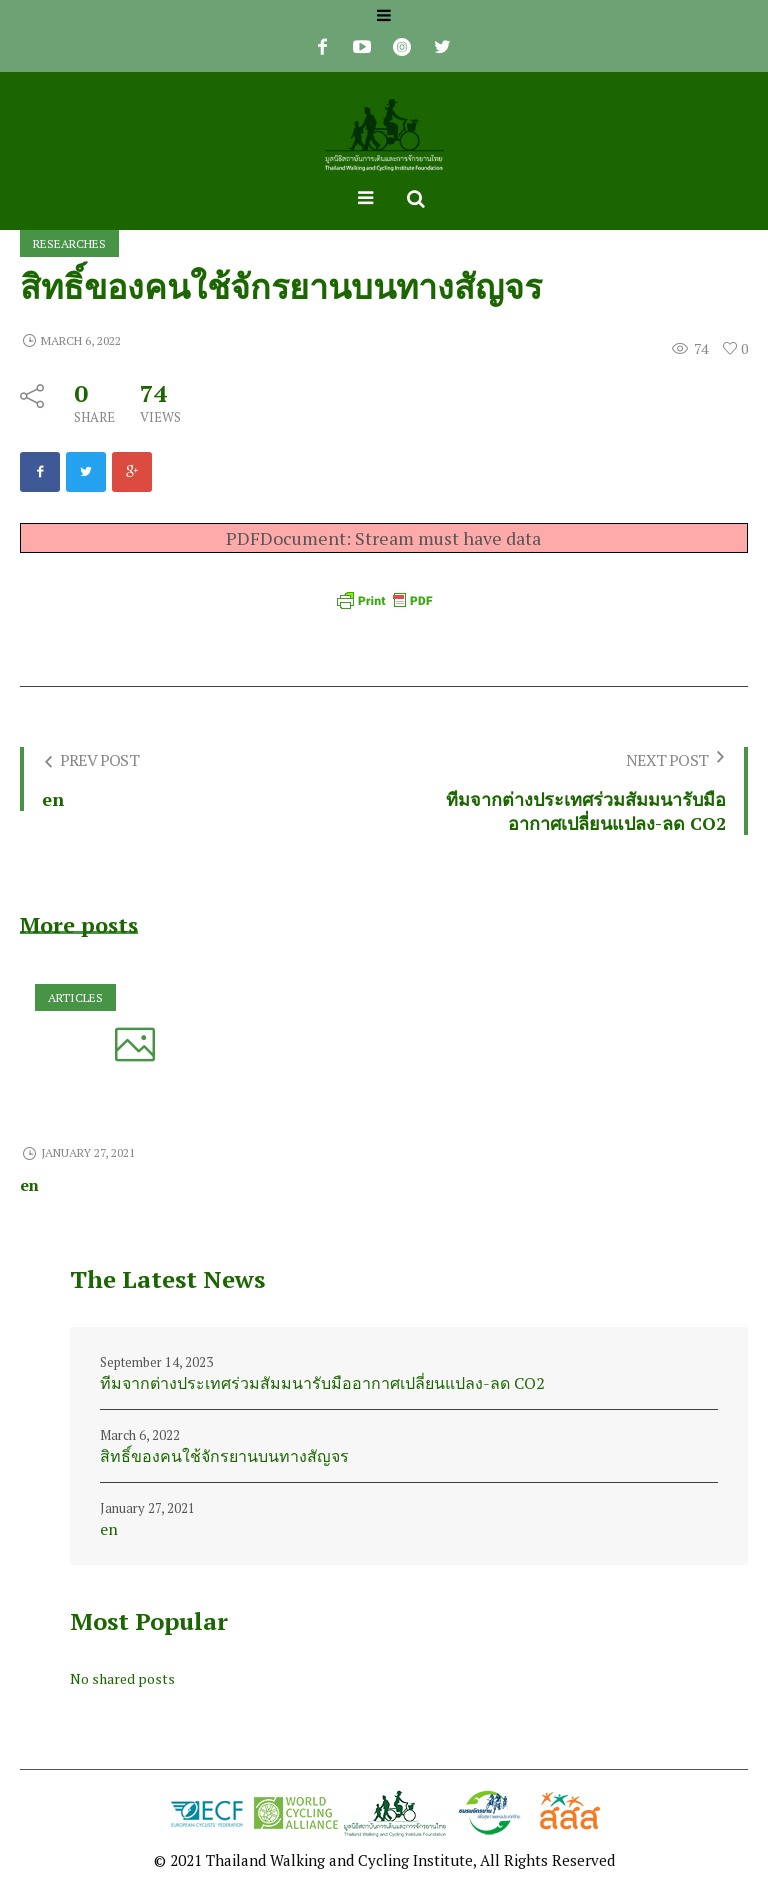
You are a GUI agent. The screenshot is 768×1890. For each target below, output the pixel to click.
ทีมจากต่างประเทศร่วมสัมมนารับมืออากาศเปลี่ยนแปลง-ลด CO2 (322, 1383)
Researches (69, 243)
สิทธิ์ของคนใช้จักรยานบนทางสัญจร (224, 1456)
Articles (75, 997)
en (29, 1185)
